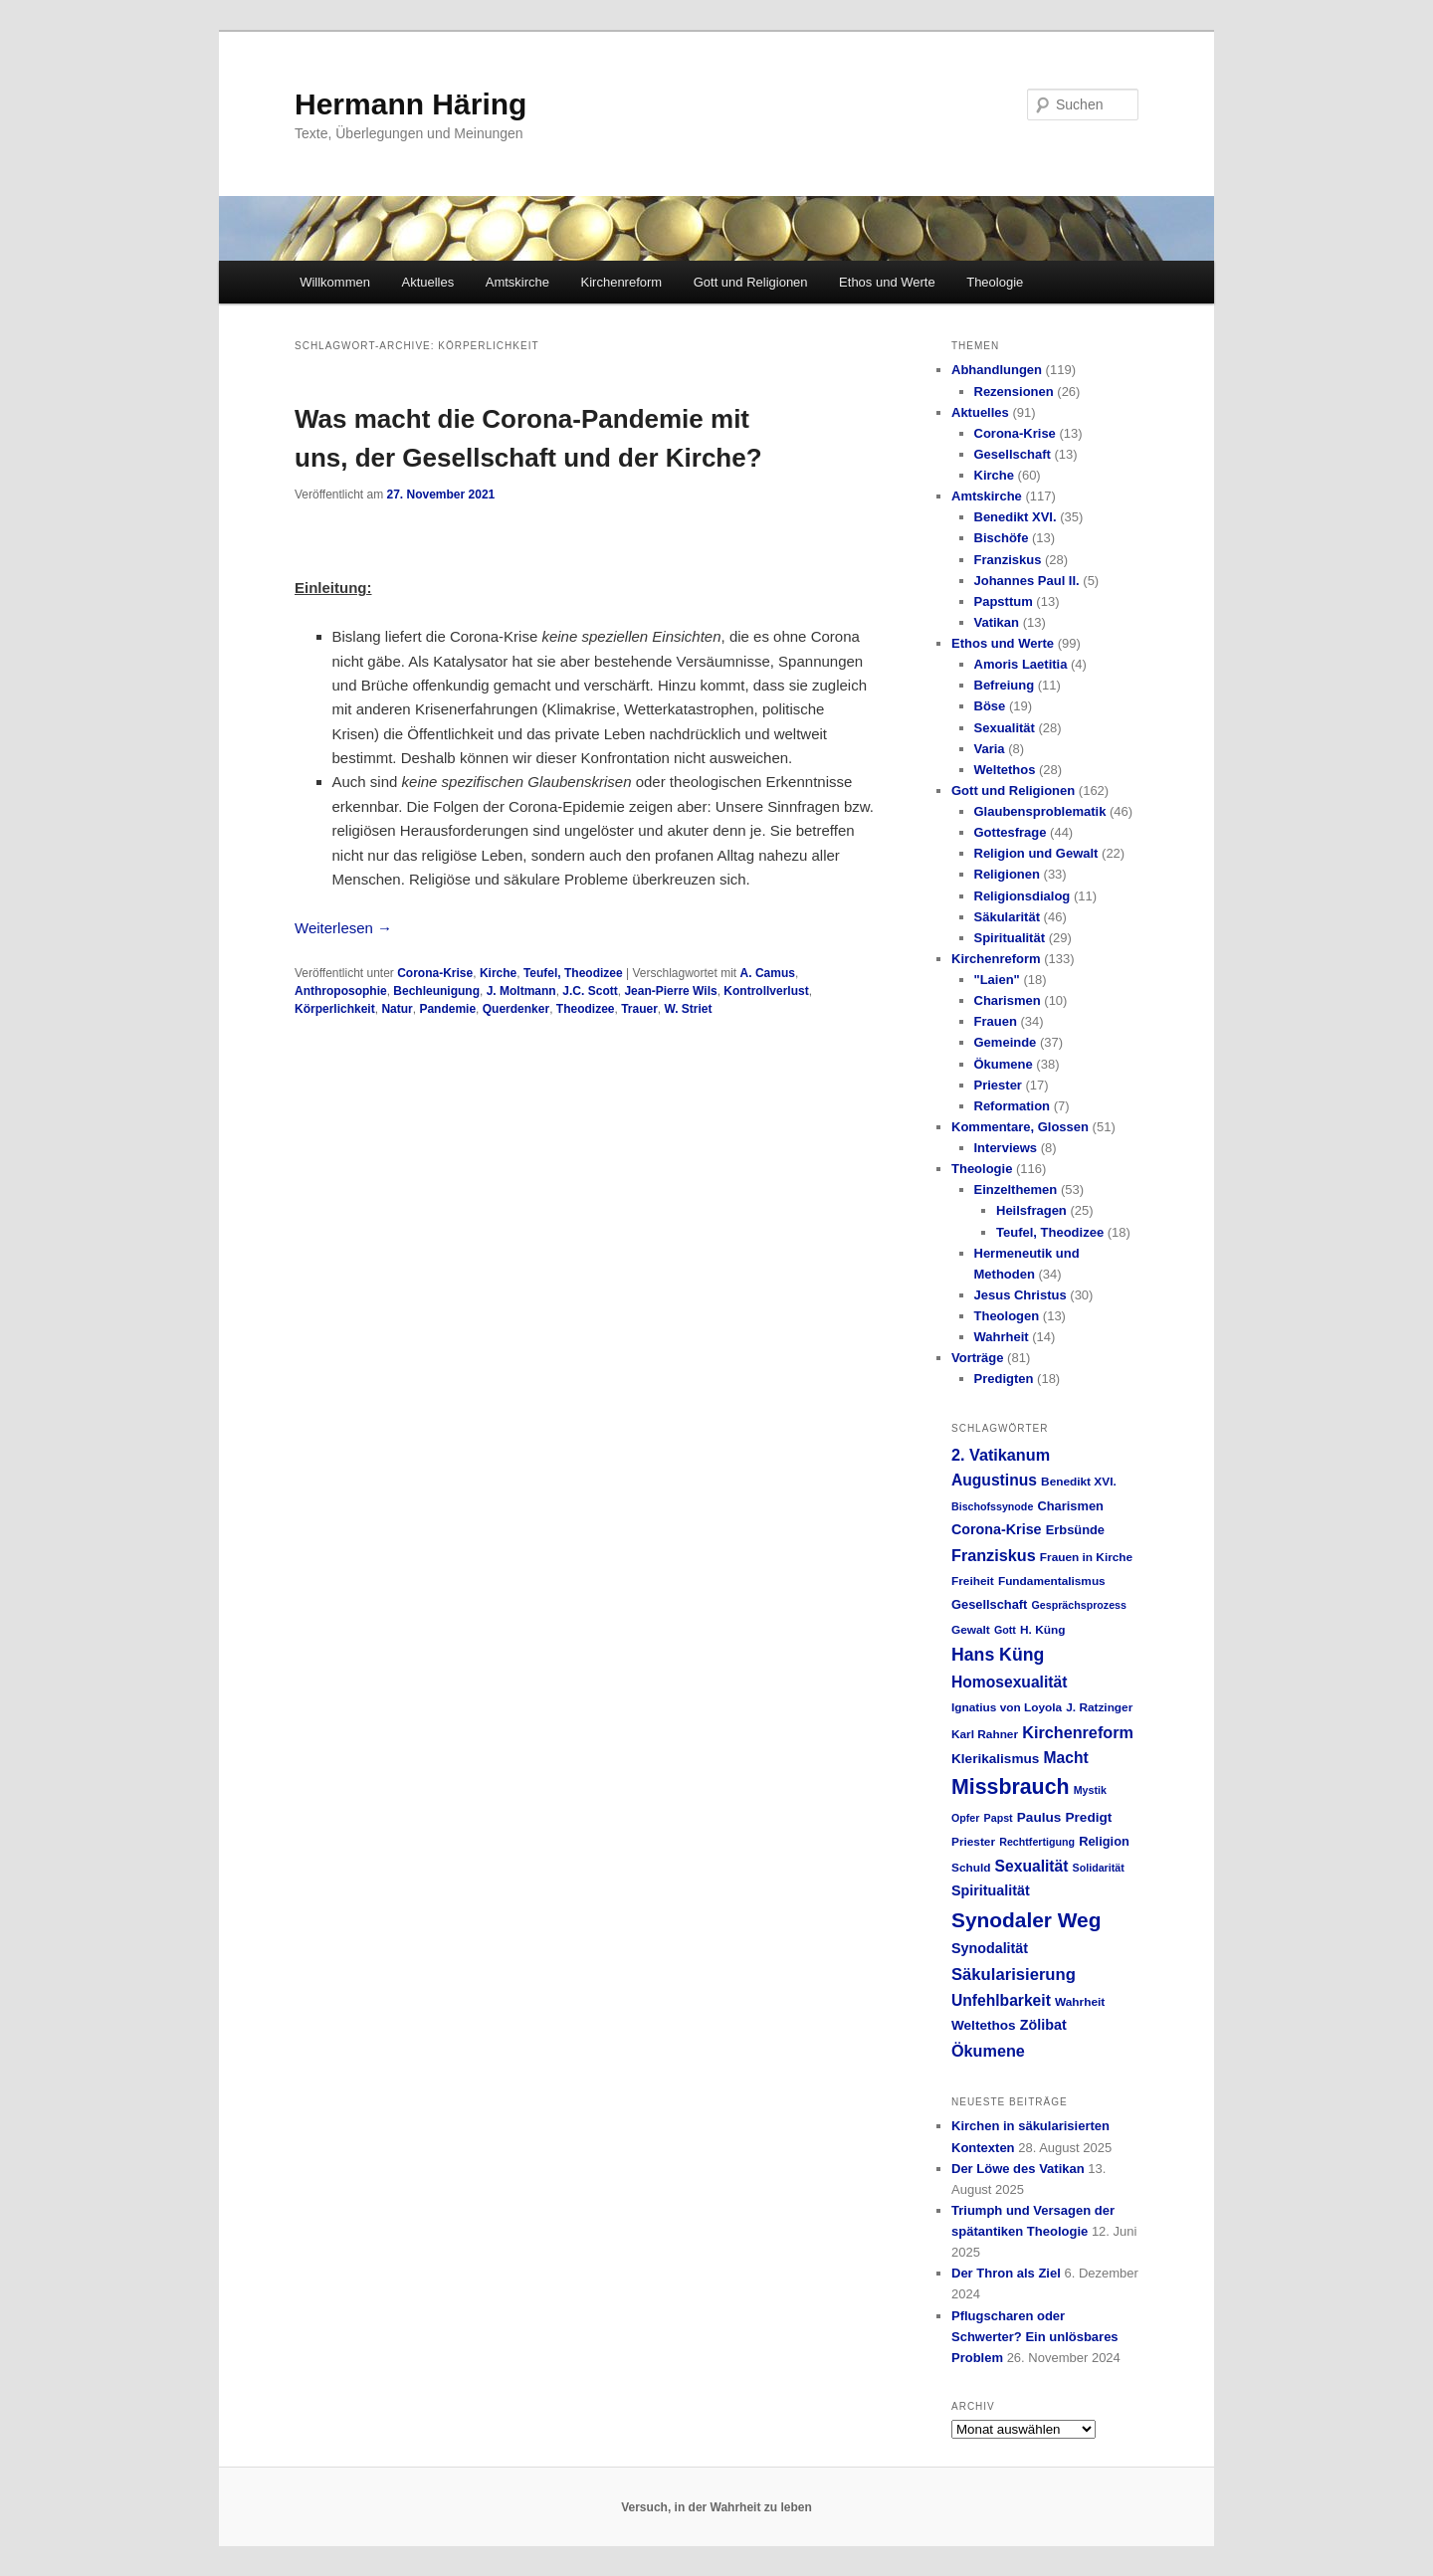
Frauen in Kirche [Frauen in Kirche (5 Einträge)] (1086, 1557)
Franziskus (1008, 559)
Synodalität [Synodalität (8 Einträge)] (989, 1948)
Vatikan (997, 622)
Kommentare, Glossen (1020, 1126)
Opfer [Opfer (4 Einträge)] (965, 1818)
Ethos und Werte (887, 282)
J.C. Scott (589, 991)
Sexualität (1004, 727)
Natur (396, 1009)
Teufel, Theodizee (573, 973)
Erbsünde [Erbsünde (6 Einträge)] (1075, 1529)
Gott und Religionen (751, 282)
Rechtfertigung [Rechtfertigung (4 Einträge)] (1037, 1842)
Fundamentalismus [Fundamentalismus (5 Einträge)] (1052, 1581)
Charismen (1007, 1000)
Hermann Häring (410, 104)
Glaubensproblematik (1040, 811)
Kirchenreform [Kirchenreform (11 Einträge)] (1077, 1732)
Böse (990, 705)
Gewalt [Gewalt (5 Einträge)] (970, 1630)
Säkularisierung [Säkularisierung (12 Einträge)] (1013, 1974)
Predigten (1004, 1378)
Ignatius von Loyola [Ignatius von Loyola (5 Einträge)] (1006, 1707)
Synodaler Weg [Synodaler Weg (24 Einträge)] (1026, 1919)
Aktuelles (427, 282)
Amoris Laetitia (1021, 664)
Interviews (1006, 1147)
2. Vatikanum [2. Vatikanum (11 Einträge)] (1000, 1455)
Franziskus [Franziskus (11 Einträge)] (993, 1555)
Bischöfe (1001, 537)
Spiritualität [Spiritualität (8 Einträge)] (990, 1890)
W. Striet (689, 1009)
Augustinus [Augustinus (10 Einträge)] (994, 1480)
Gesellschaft (1012, 454)
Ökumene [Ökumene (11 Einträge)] (988, 2051)
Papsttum (1003, 601)
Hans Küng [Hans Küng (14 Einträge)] (997, 1655)
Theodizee (585, 1009)
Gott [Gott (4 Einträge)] (1005, 1630)
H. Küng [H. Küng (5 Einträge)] (1042, 1630)
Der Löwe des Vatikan (1018, 2168)
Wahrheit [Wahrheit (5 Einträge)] (1080, 2002)
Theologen (1007, 1315)
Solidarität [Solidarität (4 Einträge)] (1099, 1868)
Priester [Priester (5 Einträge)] (973, 1842)
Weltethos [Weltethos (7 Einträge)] (983, 2025)
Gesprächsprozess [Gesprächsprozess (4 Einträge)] (1079, 1605)
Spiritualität (1010, 937)
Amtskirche (517, 282)
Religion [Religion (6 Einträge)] (1104, 1841)
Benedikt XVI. (1015, 516)
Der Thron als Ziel (1006, 2273)
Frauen (995, 1021)
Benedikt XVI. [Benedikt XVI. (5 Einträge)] (1079, 1481)
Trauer (639, 1009)
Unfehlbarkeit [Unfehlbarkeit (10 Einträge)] (1001, 2000)
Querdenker (516, 1009)
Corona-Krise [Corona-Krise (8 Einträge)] (996, 1529)
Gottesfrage (1010, 832)
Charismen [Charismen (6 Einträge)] (1070, 1505)
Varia (989, 748)
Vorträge (977, 1357)
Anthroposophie (341, 991)
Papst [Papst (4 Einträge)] (998, 1818)
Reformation (1012, 1105)
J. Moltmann (521, 991)
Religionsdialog (1022, 896)
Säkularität (1007, 916)
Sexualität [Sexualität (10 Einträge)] (1032, 1866)
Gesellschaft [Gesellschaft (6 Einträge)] (989, 1604)
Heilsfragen (1031, 1210)
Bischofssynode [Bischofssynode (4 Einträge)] (992, 1506)
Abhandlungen (996, 369)
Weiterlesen (343, 927)
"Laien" (997, 979)
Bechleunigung (436, 991)
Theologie (994, 282)
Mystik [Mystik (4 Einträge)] (1090, 1790)
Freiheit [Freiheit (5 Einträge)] (972, 1581)
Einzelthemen (1016, 1189)
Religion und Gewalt (1036, 853)
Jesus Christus (1020, 1295)
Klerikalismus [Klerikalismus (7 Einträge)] (995, 1758)
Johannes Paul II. (1027, 580)
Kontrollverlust (765, 991)
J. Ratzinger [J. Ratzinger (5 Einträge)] (1099, 1707)
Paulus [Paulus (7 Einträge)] (1039, 1817)
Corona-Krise (435, 973)
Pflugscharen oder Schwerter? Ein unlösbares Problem (1035, 2336)
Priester (998, 1085)
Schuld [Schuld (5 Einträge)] (970, 1868)
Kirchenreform (622, 282)
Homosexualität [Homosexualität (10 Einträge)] (1009, 1682)
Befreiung (1004, 685)
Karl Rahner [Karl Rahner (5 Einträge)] (984, 1734)
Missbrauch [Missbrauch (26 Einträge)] (1010, 1787)
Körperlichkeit (335, 1009)
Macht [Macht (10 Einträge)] (1065, 1757)
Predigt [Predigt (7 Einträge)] (1089, 1817)
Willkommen (335, 282)
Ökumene (1003, 1064)
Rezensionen (1014, 391)
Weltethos (1005, 769)
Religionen (1007, 874)
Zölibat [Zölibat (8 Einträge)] (1043, 2025)
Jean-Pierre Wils (670, 991)
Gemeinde (1005, 1042)
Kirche (498, 973)
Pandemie (447, 1009)
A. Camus (767, 973)
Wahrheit (1001, 1336)
